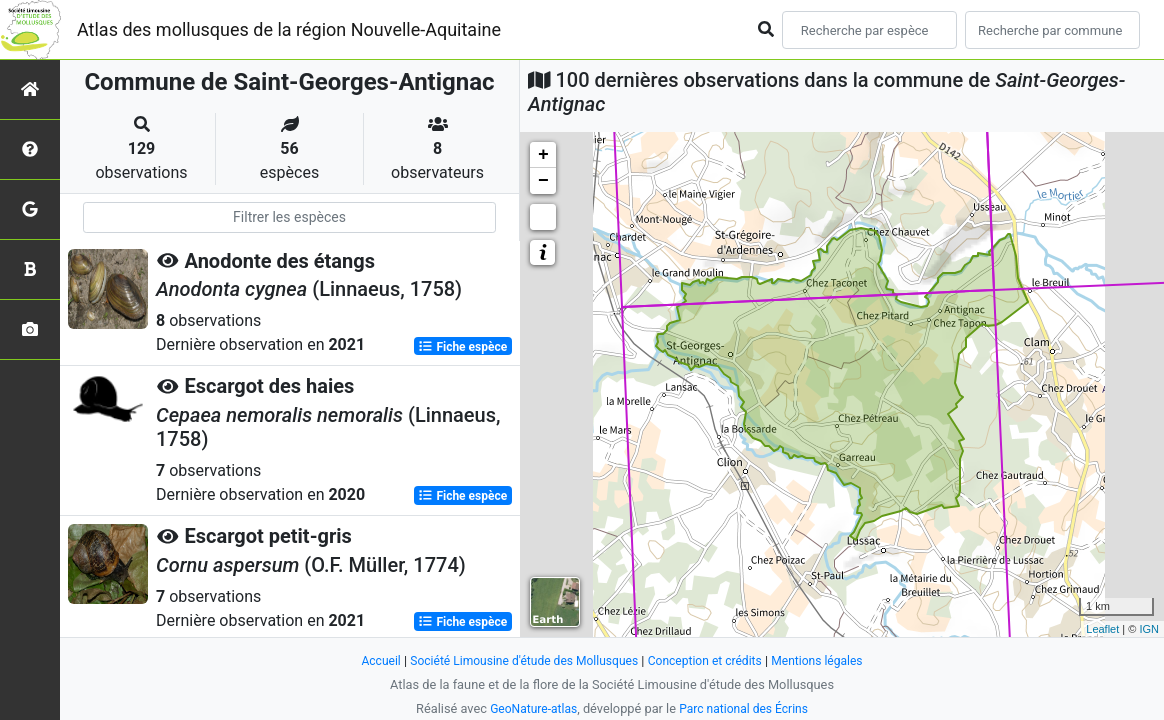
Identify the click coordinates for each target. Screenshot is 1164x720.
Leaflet (1102, 629)
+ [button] (543, 155)
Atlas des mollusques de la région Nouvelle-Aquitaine (289, 29)
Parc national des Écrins (746, 708)
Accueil (368, 660)
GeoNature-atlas (529, 708)
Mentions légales (828, 660)
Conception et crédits (710, 660)
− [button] (543, 181)
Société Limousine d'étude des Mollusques (519, 660)
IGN (1149, 629)
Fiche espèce (462, 346)
